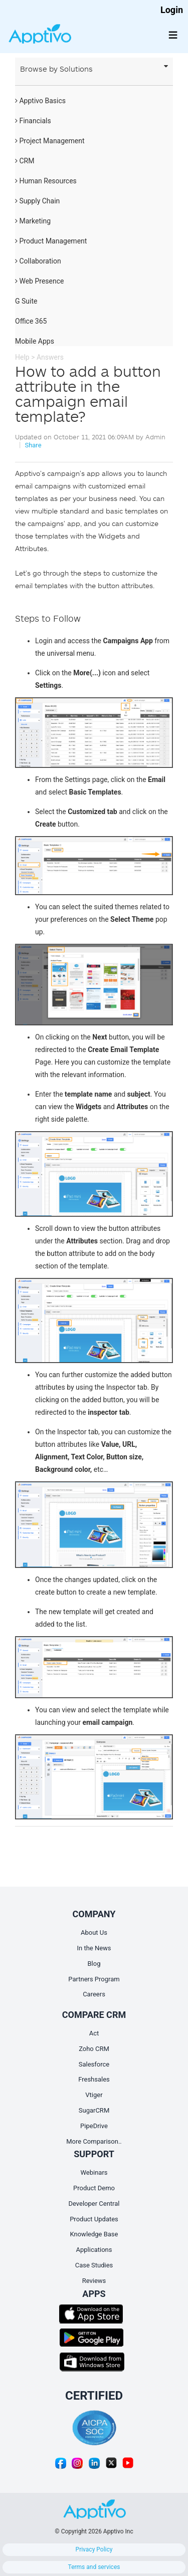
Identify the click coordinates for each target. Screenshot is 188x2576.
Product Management (51, 241)
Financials (33, 121)
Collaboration (38, 261)
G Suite (26, 301)
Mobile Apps (34, 341)
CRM (24, 161)
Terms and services (94, 2566)
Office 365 (31, 321)
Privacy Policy (94, 2549)
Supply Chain (37, 201)
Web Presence (39, 281)
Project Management (50, 141)
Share (33, 445)
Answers (50, 357)
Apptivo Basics (40, 101)
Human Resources (46, 181)
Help (22, 357)
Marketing (33, 221)
